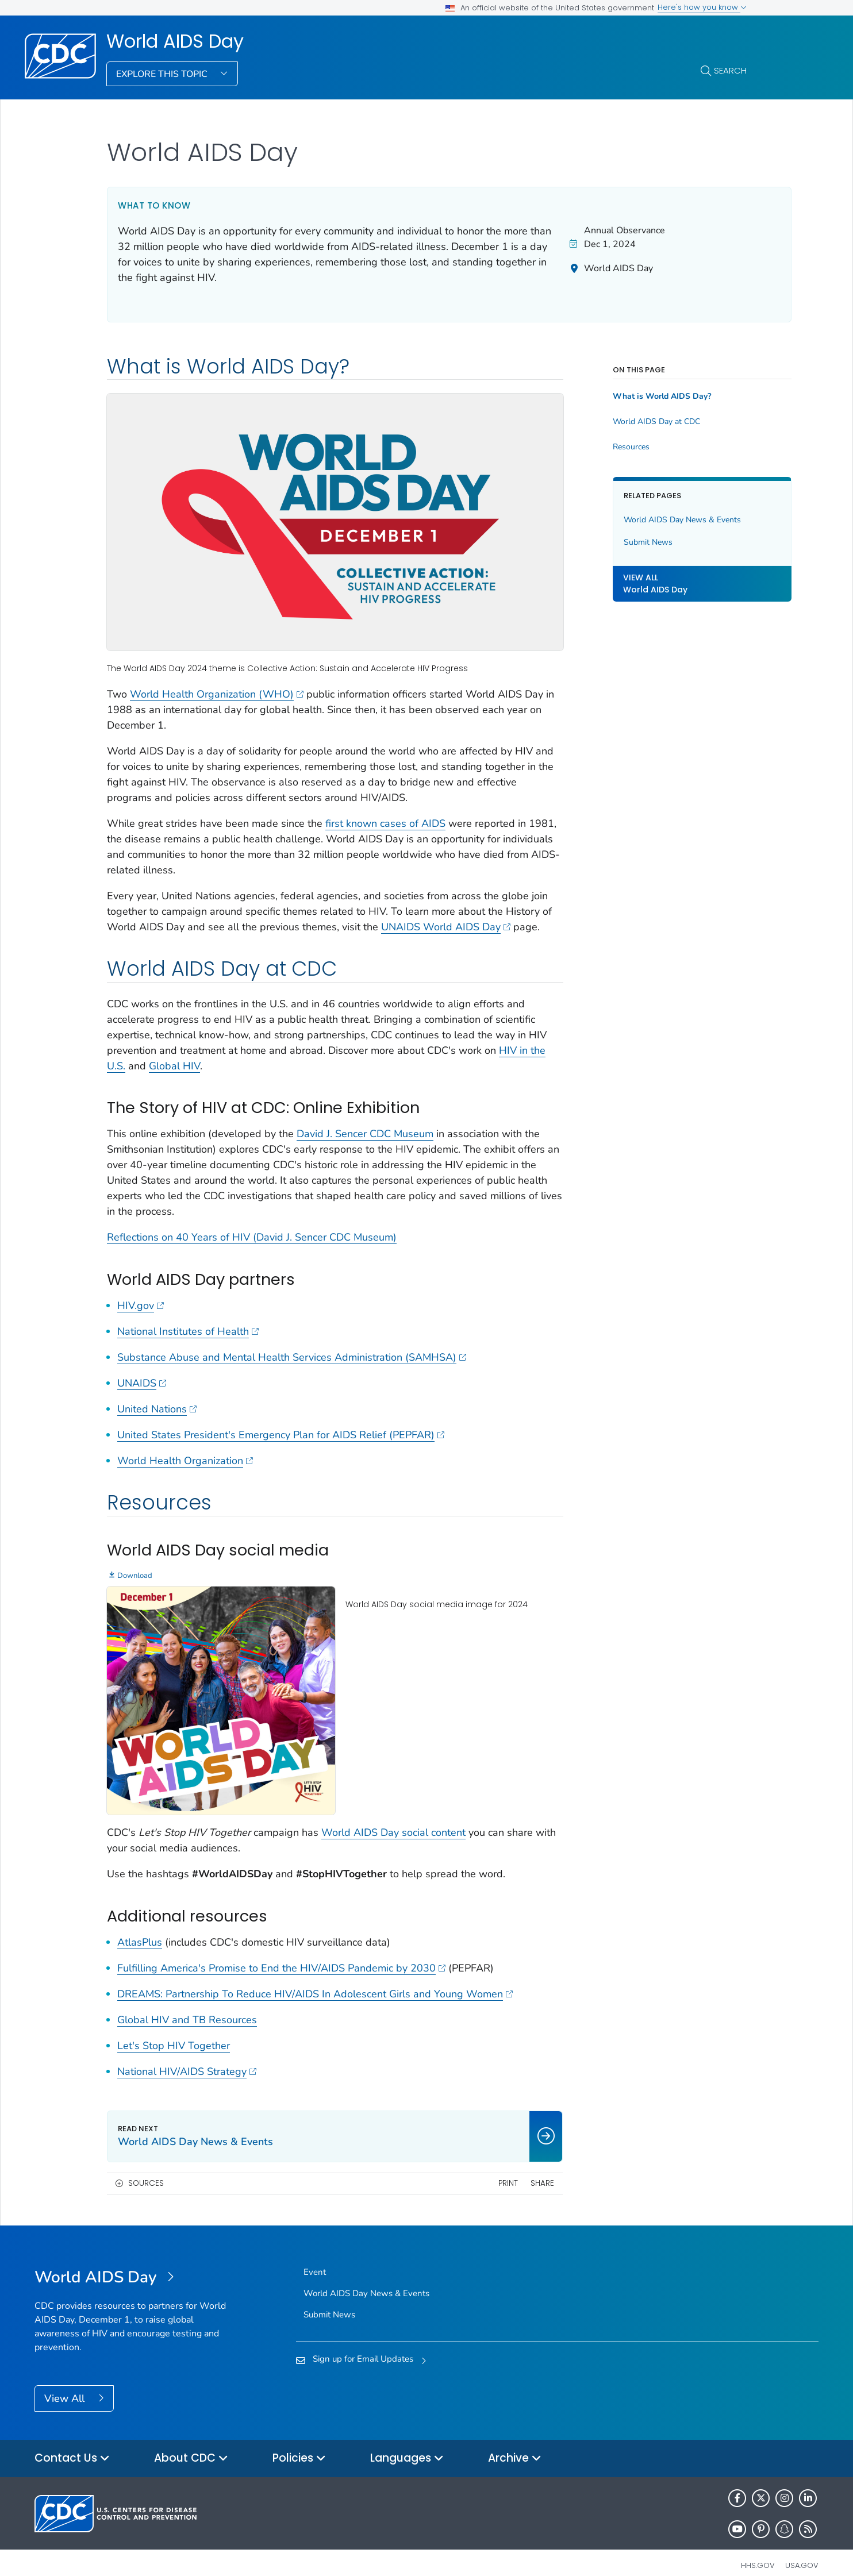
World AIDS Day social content (393, 1817)
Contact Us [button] (72, 2443)
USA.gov (802, 2549)
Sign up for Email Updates (363, 2342)
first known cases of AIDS (385, 807)
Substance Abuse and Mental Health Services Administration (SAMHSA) (291, 1356)
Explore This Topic (163, 74)
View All (65, 2382)
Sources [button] (146, 2167)
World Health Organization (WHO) (216, 677)
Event (314, 2256)
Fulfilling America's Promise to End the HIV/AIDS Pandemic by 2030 (281, 1952)
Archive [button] (514, 2443)
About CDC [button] (191, 2443)
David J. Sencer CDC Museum (365, 1132)
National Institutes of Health (188, 1330)
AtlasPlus (139, 1926)
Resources (601, 447)
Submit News (618, 542)
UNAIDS (141, 1382)
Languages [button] (407, 2443)
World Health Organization (185, 1459)
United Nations (157, 1408)
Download (134, 1574)
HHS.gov (758, 2549)
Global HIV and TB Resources (187, 2004)
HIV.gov (140, 1304)
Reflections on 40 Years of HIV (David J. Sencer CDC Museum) (252, 1236)
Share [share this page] (513, 2167)
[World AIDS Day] (132, 2262)
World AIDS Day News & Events (653, 519)
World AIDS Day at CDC (627, 422)
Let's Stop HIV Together (173, 2029)
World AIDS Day (175, 41)
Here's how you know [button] (702, 7)
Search (730, 70)
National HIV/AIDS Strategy (186, 2055)
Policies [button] (299, 2443)
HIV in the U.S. (181, 1065)
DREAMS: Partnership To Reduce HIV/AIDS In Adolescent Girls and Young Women (315, 1978)
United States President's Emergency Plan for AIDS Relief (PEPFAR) (280, 1434)
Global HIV (264, 1065)
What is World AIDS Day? (632, 396)
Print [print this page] (478, 2167)
